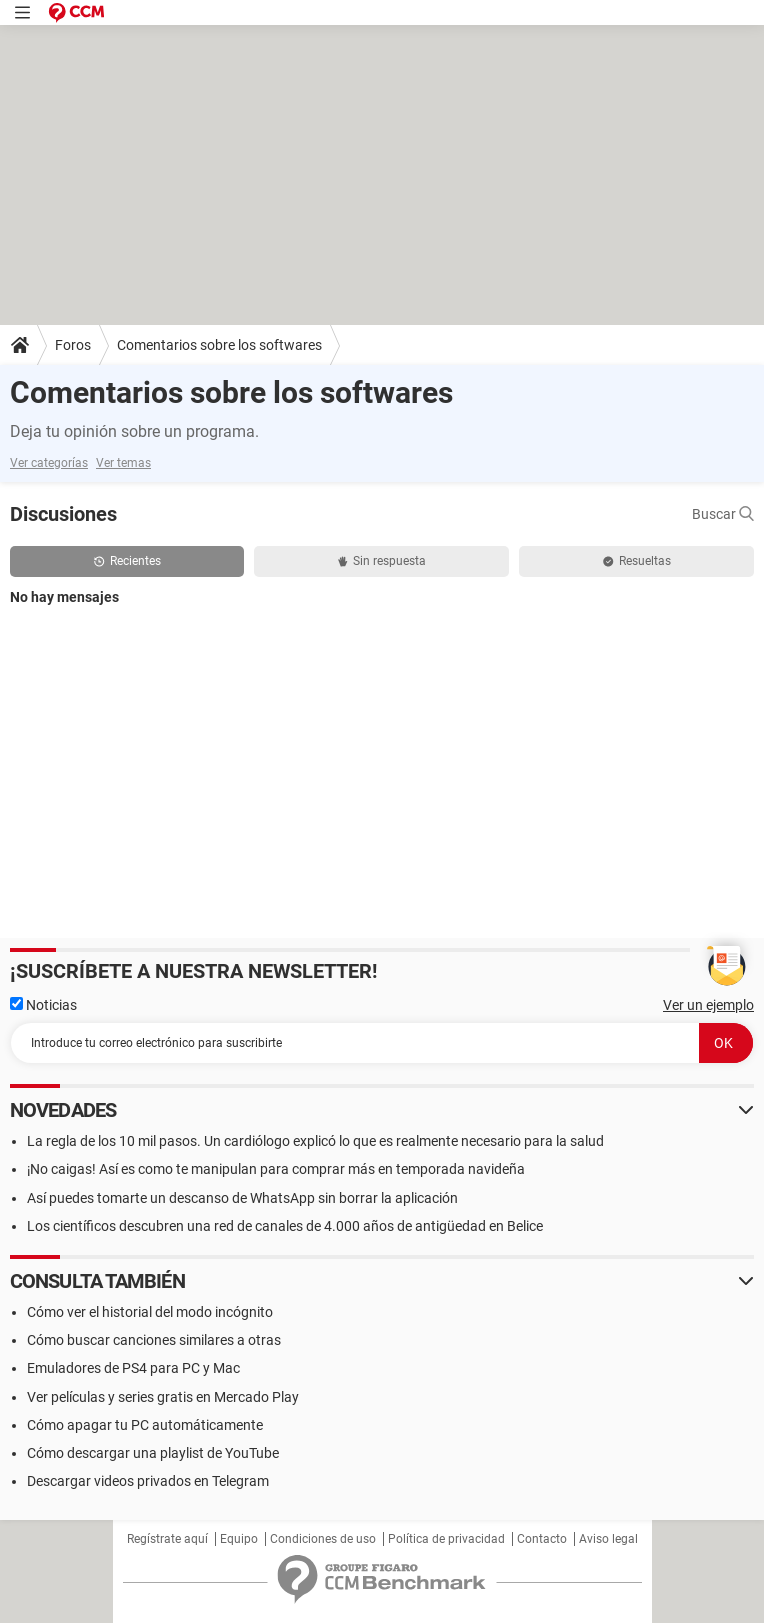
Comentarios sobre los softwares (219, 345)
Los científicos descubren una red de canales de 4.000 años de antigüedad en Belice (285, 1226)
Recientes (127, 561)
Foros (73, 345)
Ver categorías (49, 463)
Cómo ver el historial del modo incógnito (150, 1312)
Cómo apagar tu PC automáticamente (145, 1425)
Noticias (43, 1005)
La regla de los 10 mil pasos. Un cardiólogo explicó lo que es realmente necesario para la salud (315, 1141)
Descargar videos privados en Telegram (148, 1481)
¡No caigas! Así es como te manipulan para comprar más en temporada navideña (276, 1169)
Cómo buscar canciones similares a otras (154, 1340)
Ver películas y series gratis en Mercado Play (163, 1397)
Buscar (723, 514)
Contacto (542, 1539)
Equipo (239, 1539)
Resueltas (637, 561)
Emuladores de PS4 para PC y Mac (133, 1368)
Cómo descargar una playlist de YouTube (153, 1453)
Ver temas (123, 463)
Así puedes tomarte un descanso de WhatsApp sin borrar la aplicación (242, 1198)
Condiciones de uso (323, 1539)
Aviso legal (608, 1539)
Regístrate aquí (167, 1539)
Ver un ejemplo (708, 1005)
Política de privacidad (446, 1539)
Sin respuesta (382, 561)
